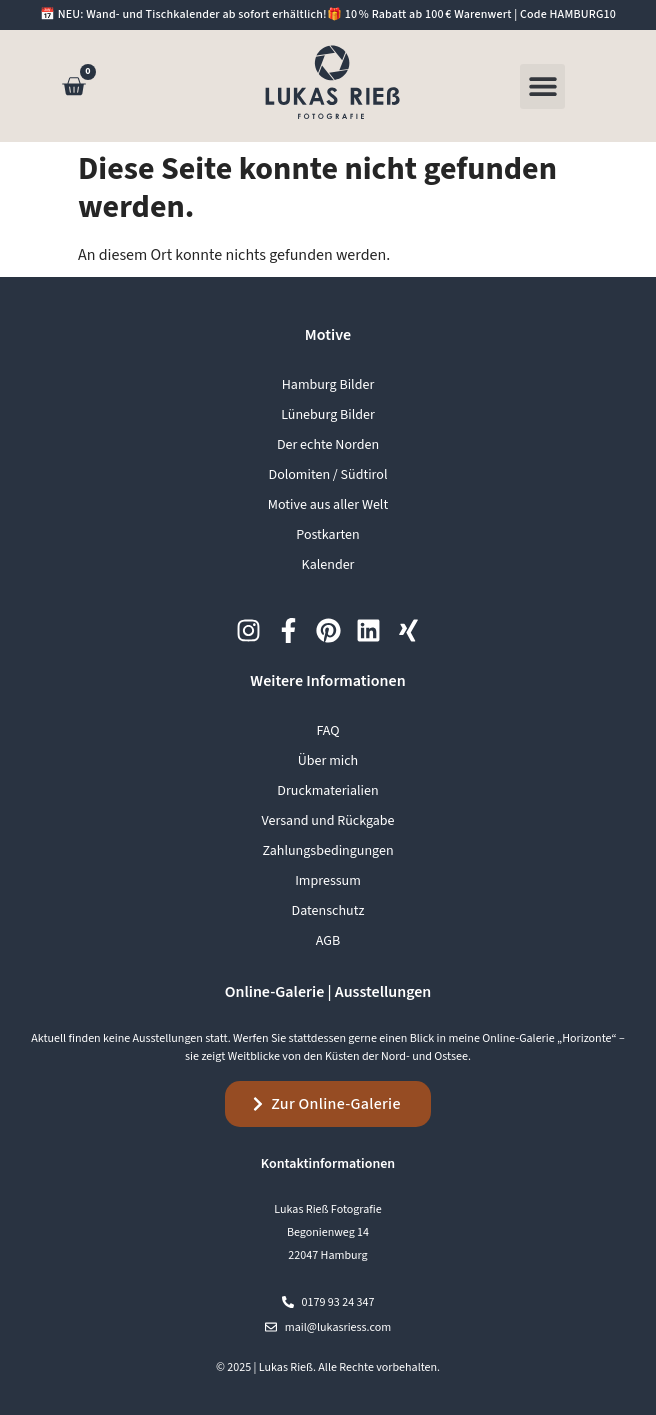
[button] (542, 86)
